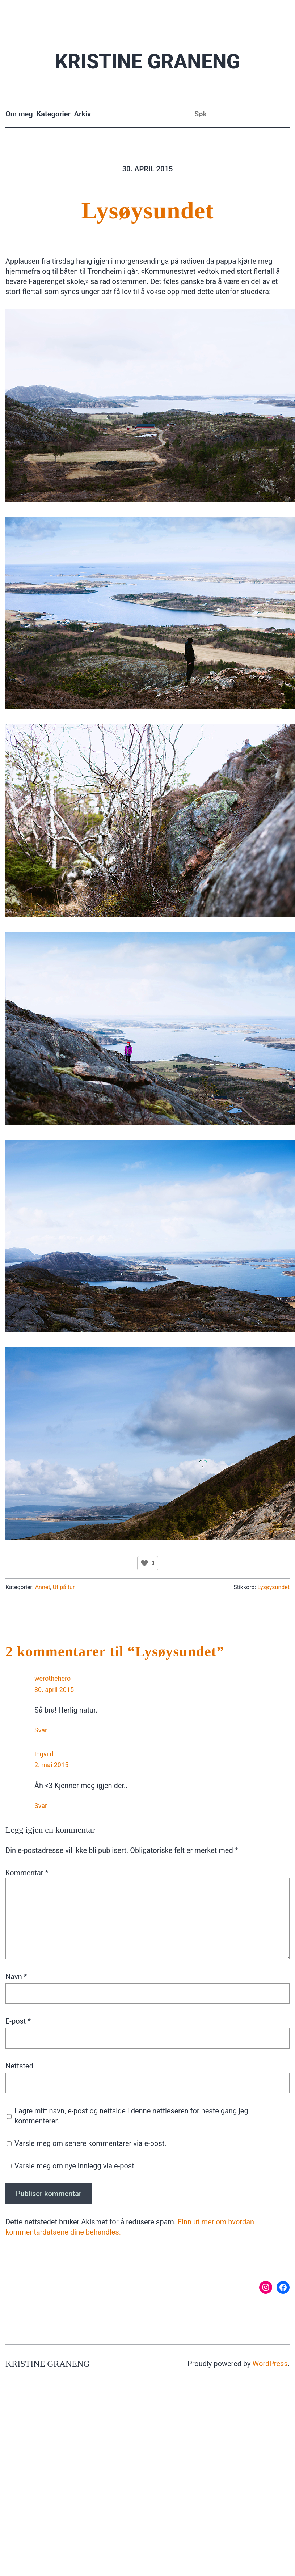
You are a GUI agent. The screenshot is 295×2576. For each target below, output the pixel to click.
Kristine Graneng (147, 61)
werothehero (52, 1678)
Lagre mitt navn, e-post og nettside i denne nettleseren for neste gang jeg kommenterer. (131, 2115)
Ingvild (44, 1754)
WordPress (270, 2363)
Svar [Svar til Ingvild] (40, 1805)
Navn (16, 1976)
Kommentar (26, 1872)
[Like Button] (144, 1563)
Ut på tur (64, 1587)
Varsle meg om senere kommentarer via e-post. (90, 2143)
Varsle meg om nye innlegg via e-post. (75, 2165)
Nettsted (19, 2066)
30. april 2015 (54, 1689)
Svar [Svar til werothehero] (40, 1730)
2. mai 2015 (51, 1765)
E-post (18, 2021)
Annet (42, 1587)
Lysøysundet (147, 210)
